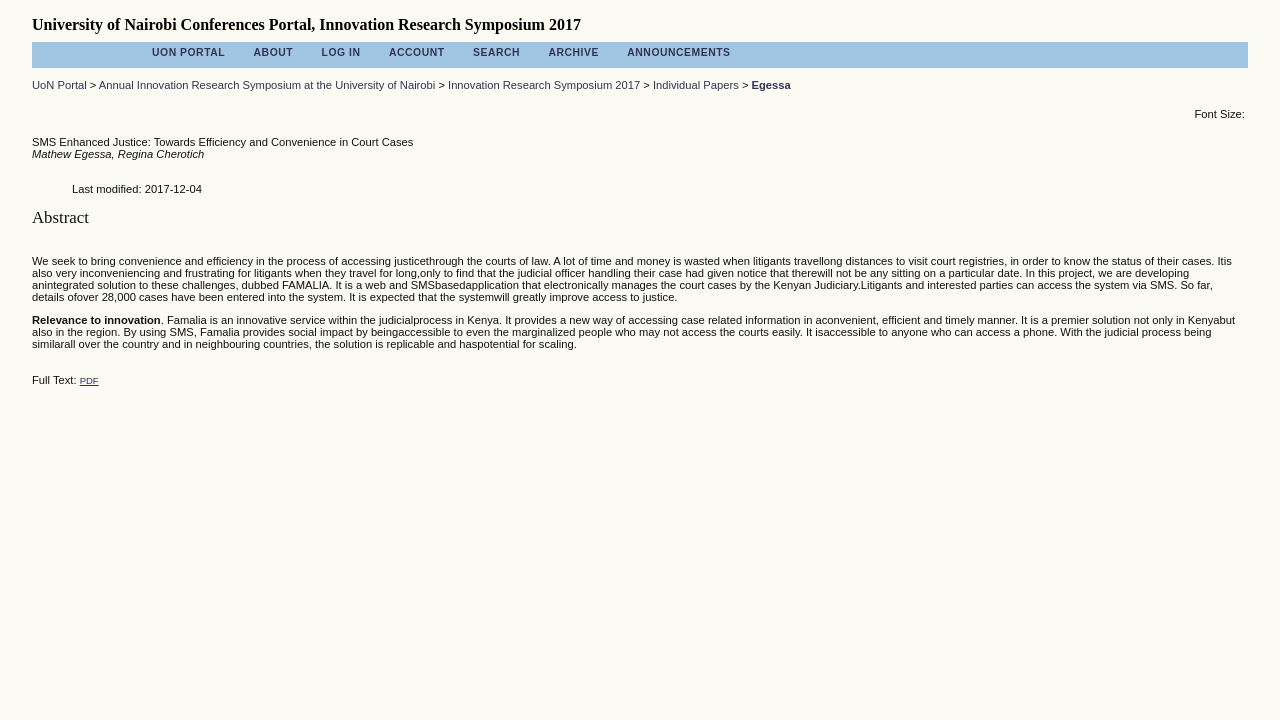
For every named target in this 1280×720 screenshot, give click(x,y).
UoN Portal (188, 52)
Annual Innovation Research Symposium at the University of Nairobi (267, 85)
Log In (341, 52)
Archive (573, 52)
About (274, 52)
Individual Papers (696, 85)
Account (417, 52)
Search (496, 52)
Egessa (771, 85)
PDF (89, 380)
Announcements (678, 52)
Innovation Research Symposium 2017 (544, 85)
